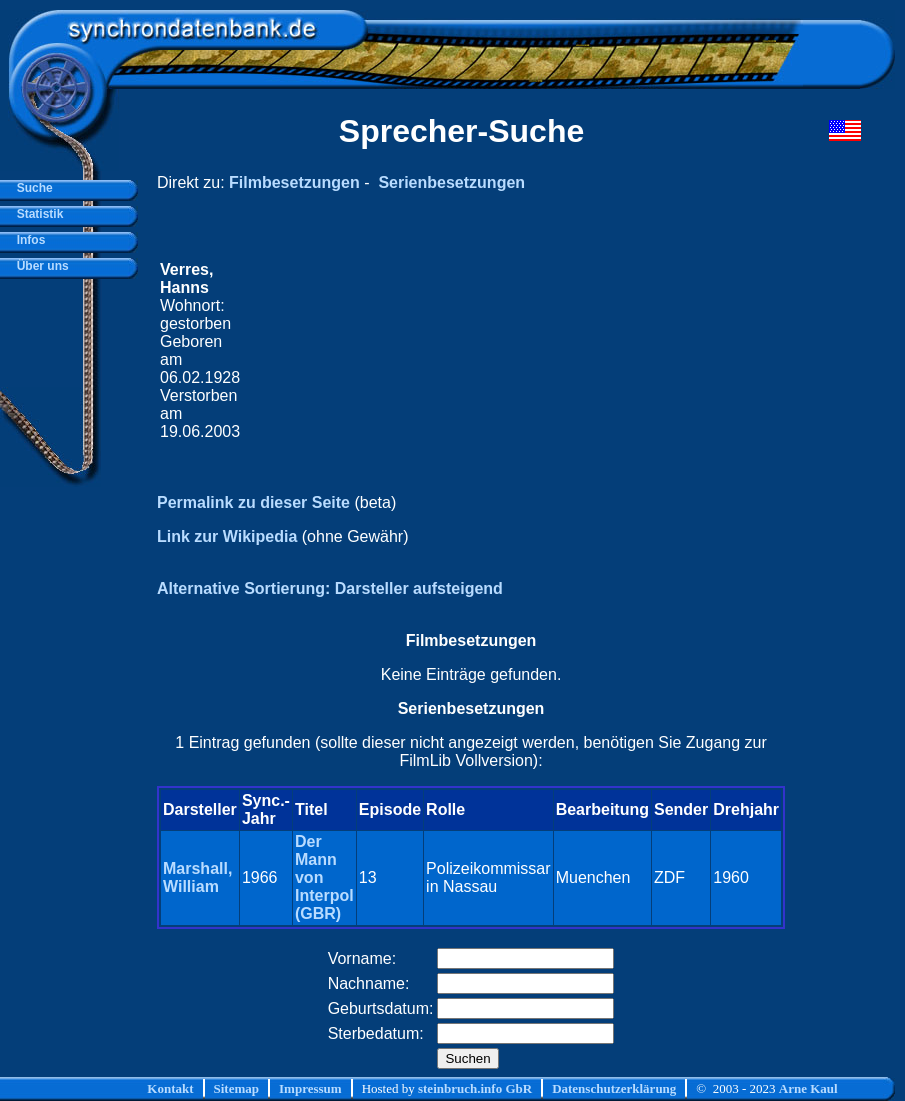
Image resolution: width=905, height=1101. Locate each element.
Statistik (36, 214)
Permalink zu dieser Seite (253, 502)
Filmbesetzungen (294, 182)
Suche (31, 188)
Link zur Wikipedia (227, 536)
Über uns (39, 266)
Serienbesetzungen (451, 182)
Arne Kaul (808, 1088)
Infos (27, 240)
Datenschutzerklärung (614, 1088)
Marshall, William (197, 877)
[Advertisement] (513, 351)
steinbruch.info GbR (475, 1088)
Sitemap (237, 1088)
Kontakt (170, 1088)
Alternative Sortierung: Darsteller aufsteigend (330, 588)
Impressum (310, 1088)
